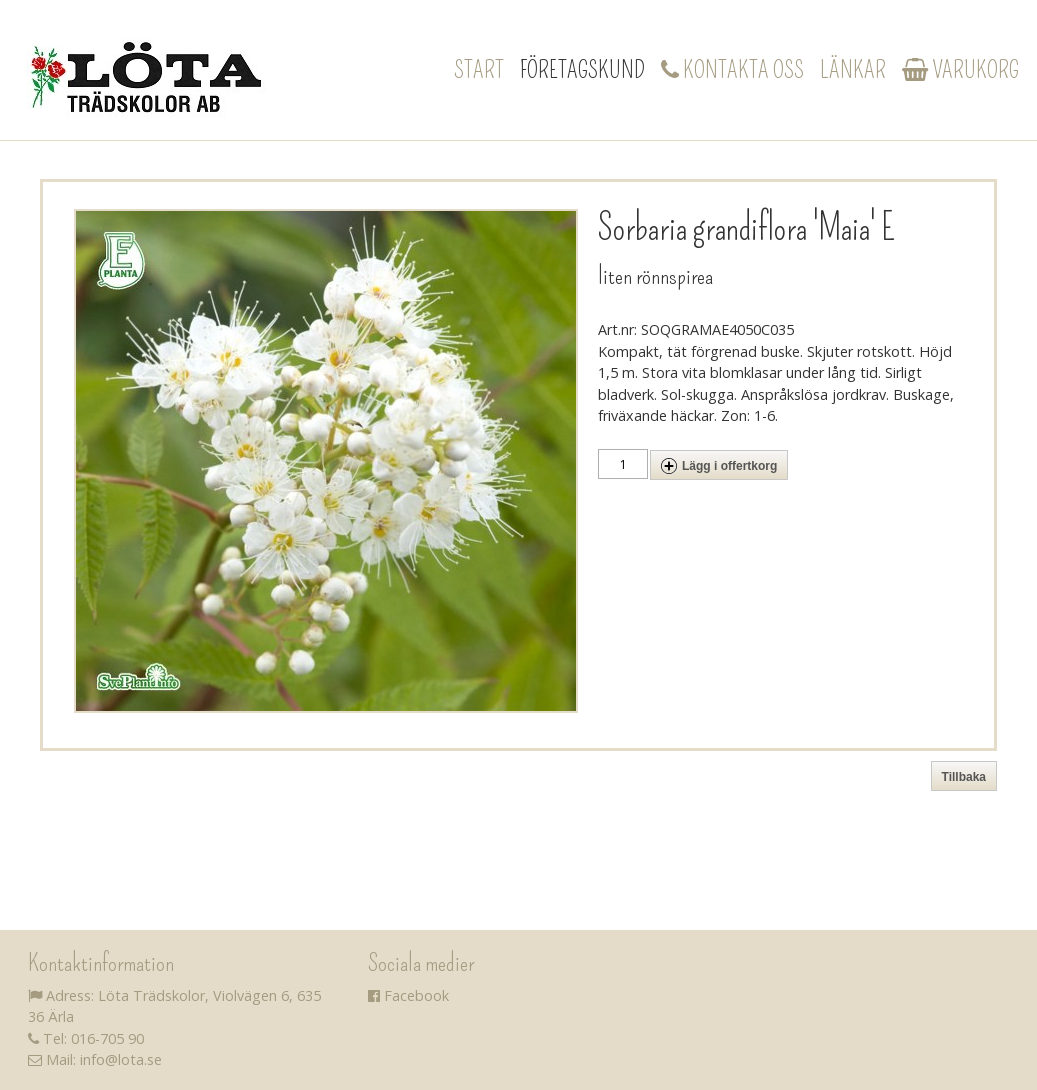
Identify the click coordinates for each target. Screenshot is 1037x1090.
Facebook (408, 995)
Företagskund (582, 70)
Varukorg (960, 70)
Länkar (853, 70)
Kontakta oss (732, 70)
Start (479, 70)
